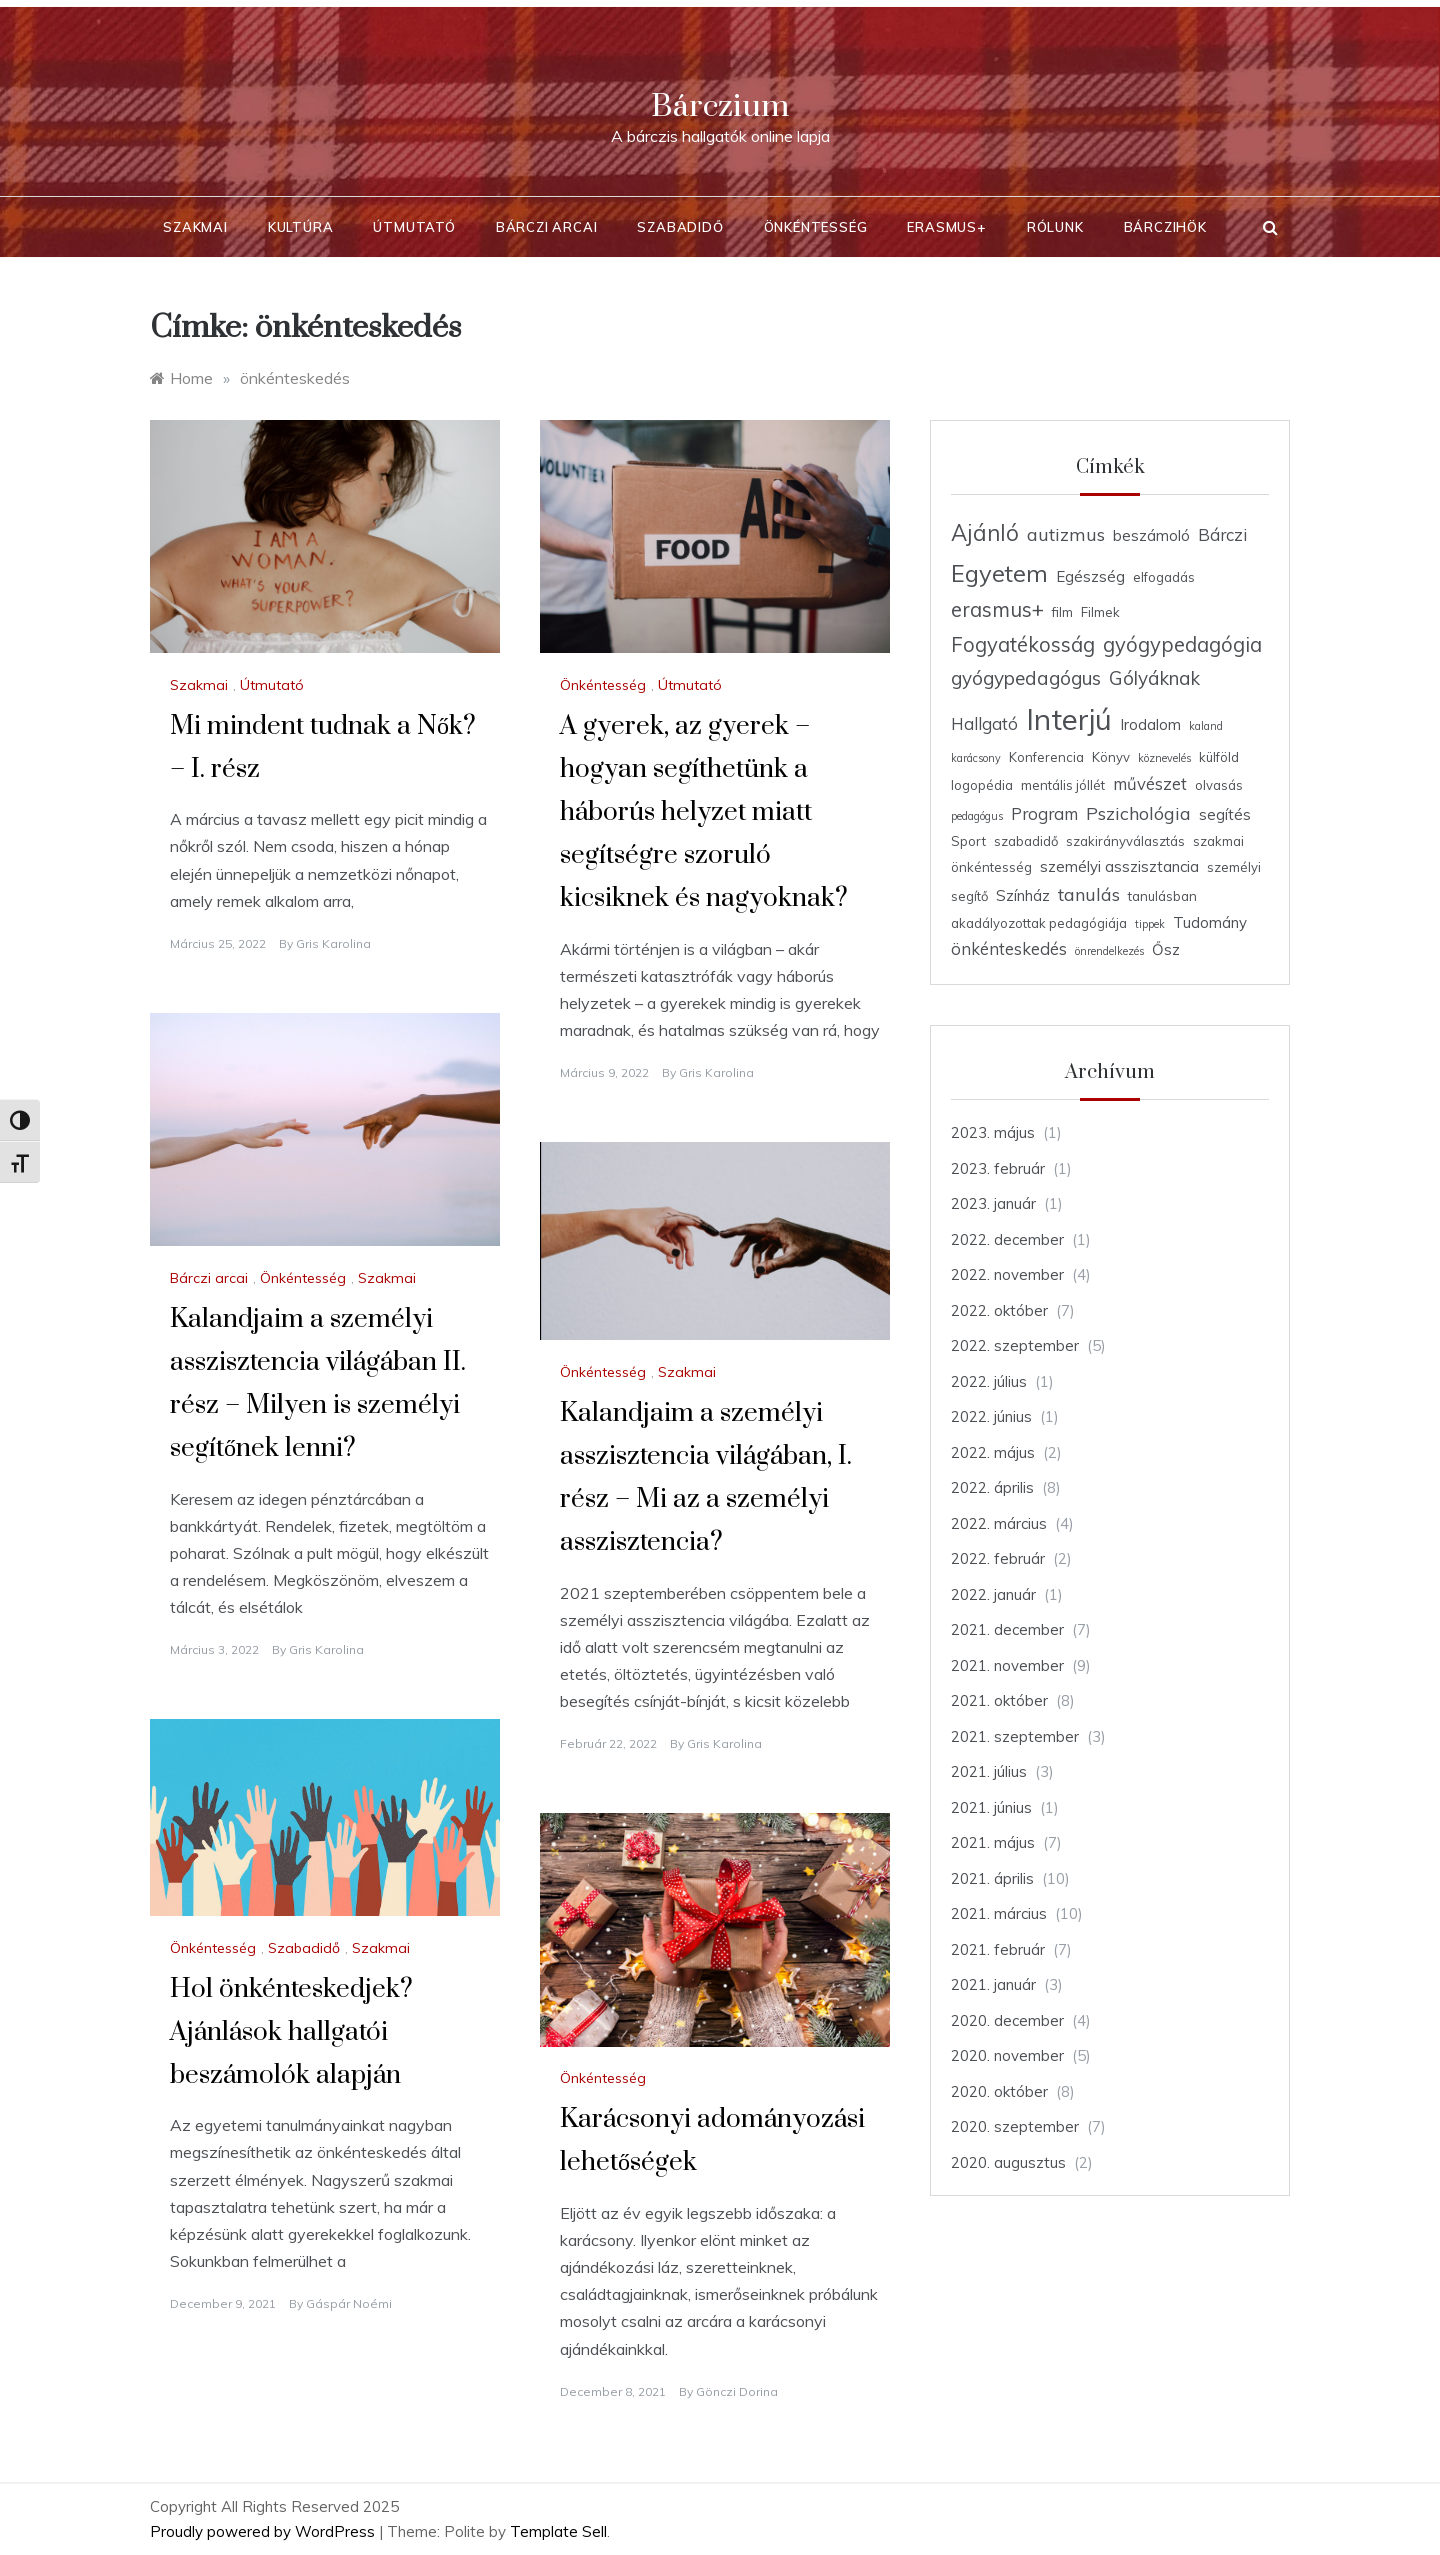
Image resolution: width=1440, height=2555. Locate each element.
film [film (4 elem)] (1062, 612)
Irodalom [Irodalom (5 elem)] (1150, 724)
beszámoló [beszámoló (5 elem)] (1151, 535)
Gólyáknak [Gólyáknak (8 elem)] (1154, 678)
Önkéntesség (816, 227)
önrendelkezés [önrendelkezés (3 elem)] (1109, 951)
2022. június (991, 1416)
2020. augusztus (1008, 2162)
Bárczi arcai (547, 227)
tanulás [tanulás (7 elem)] (1089, 894)
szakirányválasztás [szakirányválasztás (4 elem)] (1125, 841)
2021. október (999, 1700)
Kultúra (301, 227)
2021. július (989, 1771)
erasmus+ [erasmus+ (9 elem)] (997, 609)
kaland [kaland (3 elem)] (1206, 726)
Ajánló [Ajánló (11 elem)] (985, 533)
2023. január (993, 1203)
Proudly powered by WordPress (264, 2531)
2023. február (998, 1168)
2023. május (993, 1132)
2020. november (1007, 2055)
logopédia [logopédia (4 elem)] (982, 785)
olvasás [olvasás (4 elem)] (1219, 785)
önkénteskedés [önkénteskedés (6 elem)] (1009, 948)
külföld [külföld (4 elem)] (1219, 757)
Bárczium (720, 106)
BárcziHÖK (1165, 227)
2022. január (993, 1594)
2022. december (1007, 1239)
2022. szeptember (1015, 1345)
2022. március (999, 1523)
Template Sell (558, 2531)
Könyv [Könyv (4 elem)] (1111, 757)
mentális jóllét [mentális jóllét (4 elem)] (1063, 785)
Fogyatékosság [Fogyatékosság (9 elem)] (1023, 644)
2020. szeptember (1015, 2126)
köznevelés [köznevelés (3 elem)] (1164, 758)
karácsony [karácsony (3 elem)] (976, 758)
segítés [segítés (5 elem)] (1225, 814)
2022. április (992, 1487)
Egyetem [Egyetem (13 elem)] (999, 573)
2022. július (989, 1381)
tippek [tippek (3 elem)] (1150, 924)
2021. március (999, 1913)
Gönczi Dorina (737, 2391)
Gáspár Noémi (349, 2303)
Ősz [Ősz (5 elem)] (1166, 949)
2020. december (1007, 2020)
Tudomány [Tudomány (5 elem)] (1210, 922)
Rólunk (1055, 227)
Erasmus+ (946, 227)
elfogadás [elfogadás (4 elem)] (1164, 577)
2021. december (1007, 1629)
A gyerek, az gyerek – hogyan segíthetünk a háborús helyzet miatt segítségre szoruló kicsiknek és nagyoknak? (704, 813)
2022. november (1007, 1274)
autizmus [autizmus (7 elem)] (1066, 534)
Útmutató (414, 227)
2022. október (999, 1310)
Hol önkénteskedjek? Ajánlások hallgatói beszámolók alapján (291, 2032)
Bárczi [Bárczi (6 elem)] (1222, 534)
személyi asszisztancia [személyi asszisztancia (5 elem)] (1119, 866)
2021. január (993, 1984)
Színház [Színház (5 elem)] (1023, 895)
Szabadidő (680, 227)
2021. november (1007, 1665)
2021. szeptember (1015, 1736)
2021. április (992, 1878)
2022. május (993, 1452)
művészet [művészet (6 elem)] (1150, 783)
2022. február (998, 1558)
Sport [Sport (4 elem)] (968, 841)
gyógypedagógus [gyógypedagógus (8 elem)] (1026, 678)
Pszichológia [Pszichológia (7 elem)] (1138, 813)
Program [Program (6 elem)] (1044, 813)
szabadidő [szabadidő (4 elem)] (1026, 841)
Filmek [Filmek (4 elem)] (1100, 612)
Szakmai (195, 227)
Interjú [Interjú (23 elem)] (1069, 719)
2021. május (993, 1842)
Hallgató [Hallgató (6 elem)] (984, 723)
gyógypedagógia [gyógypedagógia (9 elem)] (1182, 644)
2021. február (998, 1949)
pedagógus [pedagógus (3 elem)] (977, 816)
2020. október (999, 2091)
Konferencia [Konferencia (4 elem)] (1046, 757)
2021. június (991, 1807)
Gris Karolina (333, 943)
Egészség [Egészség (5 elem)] (1090, 576)
